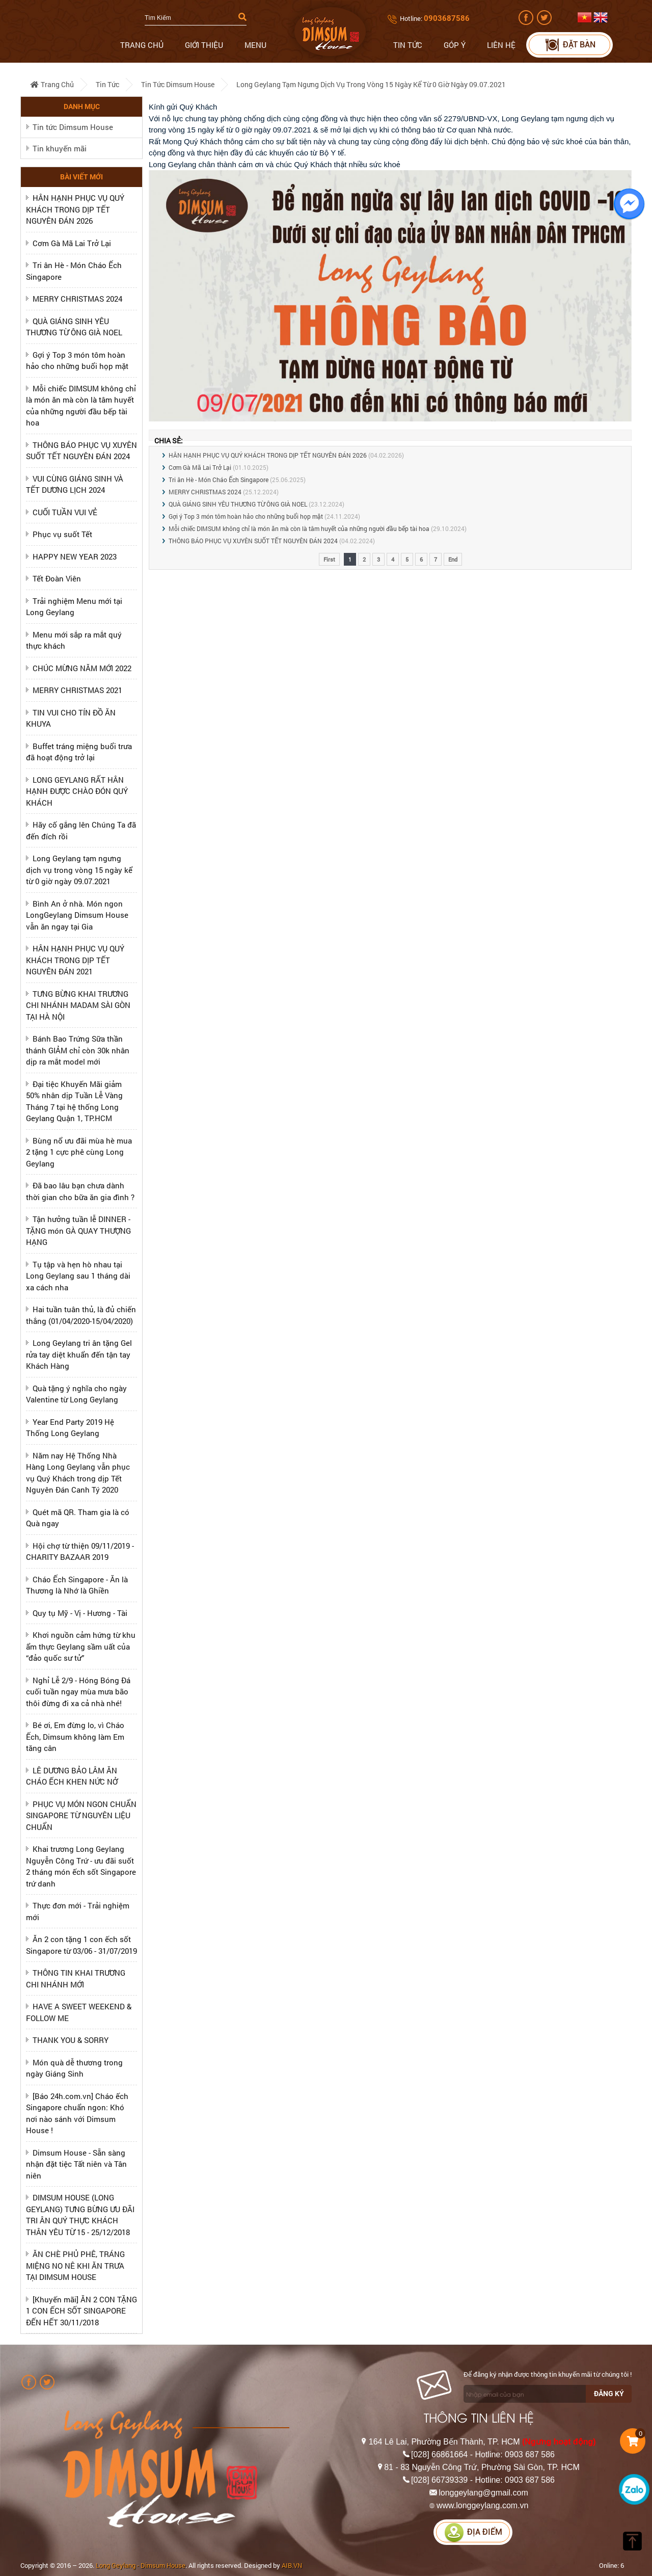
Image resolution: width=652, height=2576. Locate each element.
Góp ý (455, 45)
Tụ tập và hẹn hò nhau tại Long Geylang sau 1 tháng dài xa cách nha (78, 1275)
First (329, 559)
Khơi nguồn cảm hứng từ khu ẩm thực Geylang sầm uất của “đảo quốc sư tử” (80, 1646)
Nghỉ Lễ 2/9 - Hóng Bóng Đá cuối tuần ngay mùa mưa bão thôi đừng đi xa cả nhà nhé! (78, 1691)
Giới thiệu (204, 45)
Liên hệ (501, 45)
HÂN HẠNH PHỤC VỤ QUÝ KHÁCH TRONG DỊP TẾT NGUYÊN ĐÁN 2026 (75, 209)
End (452, 559)
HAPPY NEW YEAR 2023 (75, 556)
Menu (255, 45)
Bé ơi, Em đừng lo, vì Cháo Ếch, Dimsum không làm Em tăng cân (75, 1736)
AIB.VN (292, 2565)
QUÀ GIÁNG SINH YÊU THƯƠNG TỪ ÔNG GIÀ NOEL (238, 504)
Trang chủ (142, 45)
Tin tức (407, 45)
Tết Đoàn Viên (57, 578)
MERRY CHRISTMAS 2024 (77, 299)
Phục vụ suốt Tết (62, 534)
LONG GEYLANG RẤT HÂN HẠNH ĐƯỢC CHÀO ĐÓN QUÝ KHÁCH (77, 791)
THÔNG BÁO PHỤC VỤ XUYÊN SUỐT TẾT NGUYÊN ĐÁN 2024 (253, 541)
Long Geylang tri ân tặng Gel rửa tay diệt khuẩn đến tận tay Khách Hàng (79, 1354)
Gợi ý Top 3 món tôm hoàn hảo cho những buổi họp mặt (246, 516)
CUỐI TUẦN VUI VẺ (65, 512)
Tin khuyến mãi (60, 148)
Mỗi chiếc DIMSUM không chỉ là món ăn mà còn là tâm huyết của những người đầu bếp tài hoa (299, 528)
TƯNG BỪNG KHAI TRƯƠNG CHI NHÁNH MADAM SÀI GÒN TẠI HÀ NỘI (78, 1005)
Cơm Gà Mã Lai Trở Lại (72, 243)
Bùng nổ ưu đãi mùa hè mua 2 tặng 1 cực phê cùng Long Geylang (79, 1152)
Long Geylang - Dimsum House (140, 2565)
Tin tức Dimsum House (177, 84)
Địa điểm (473, 2532)
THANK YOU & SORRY (70, 2040)
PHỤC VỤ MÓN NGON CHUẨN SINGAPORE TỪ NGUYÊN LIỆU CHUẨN (81, 1815)
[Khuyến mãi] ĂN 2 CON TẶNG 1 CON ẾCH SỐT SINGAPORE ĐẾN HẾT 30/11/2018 (81, 2310)
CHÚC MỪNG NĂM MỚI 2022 (82, 668)
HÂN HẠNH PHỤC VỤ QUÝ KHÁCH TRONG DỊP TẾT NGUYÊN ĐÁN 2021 (75, 959)
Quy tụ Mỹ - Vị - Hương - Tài (80, 1613)
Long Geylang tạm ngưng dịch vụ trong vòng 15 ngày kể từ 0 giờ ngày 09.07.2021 (371, 84)
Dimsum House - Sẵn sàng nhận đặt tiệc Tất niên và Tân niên (76, 2164)
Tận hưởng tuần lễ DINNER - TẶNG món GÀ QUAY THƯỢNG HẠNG (78, 1230)
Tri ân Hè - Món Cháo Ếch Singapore (218, 479)
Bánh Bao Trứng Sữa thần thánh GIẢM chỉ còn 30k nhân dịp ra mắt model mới (77, 1050)
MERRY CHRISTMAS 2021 (77, 690)
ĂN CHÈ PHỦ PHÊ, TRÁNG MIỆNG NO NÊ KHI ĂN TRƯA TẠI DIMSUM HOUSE (75, 2265)
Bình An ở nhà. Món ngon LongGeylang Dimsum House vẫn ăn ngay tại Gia (77, 915)
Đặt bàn (569, 44)
